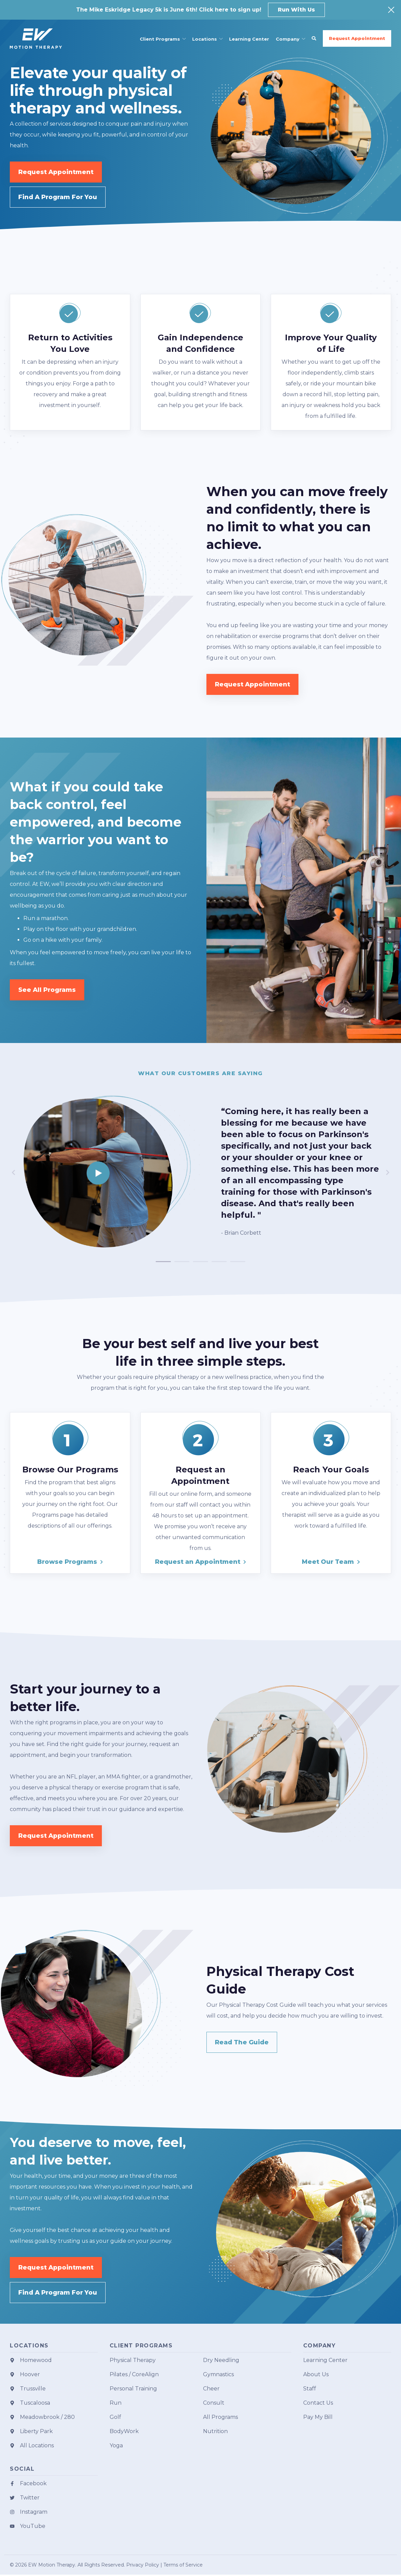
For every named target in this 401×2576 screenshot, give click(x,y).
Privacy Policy (142, 2566)
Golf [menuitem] (115, 2418)
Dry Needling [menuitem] (221, 2361)
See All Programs (47, 990)
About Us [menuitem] (316, 2375)
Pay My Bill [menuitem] (318, 2418)
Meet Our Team (328, 1562)
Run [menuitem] (115, 2404)
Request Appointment (55, 172)
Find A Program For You (57, 197)
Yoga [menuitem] (116, 2447)
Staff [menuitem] (309, 2390)
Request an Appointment (197, 1562)
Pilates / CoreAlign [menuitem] (134, 2375)
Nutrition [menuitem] (215, 2432)
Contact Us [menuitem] (318, 2404)
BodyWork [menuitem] (124, 2432)
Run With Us (296, 9)
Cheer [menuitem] (211, 2390)
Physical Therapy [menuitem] (133, 2361)
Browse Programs (67, 1562)
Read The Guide (242, 2043)
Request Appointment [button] (357, 38)
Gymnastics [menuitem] (218, 2375)
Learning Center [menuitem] (325, 2361)
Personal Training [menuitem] (133, 2390)
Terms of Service (183, 2566)
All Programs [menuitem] (220, 2418)
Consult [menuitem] (213, 2404)
